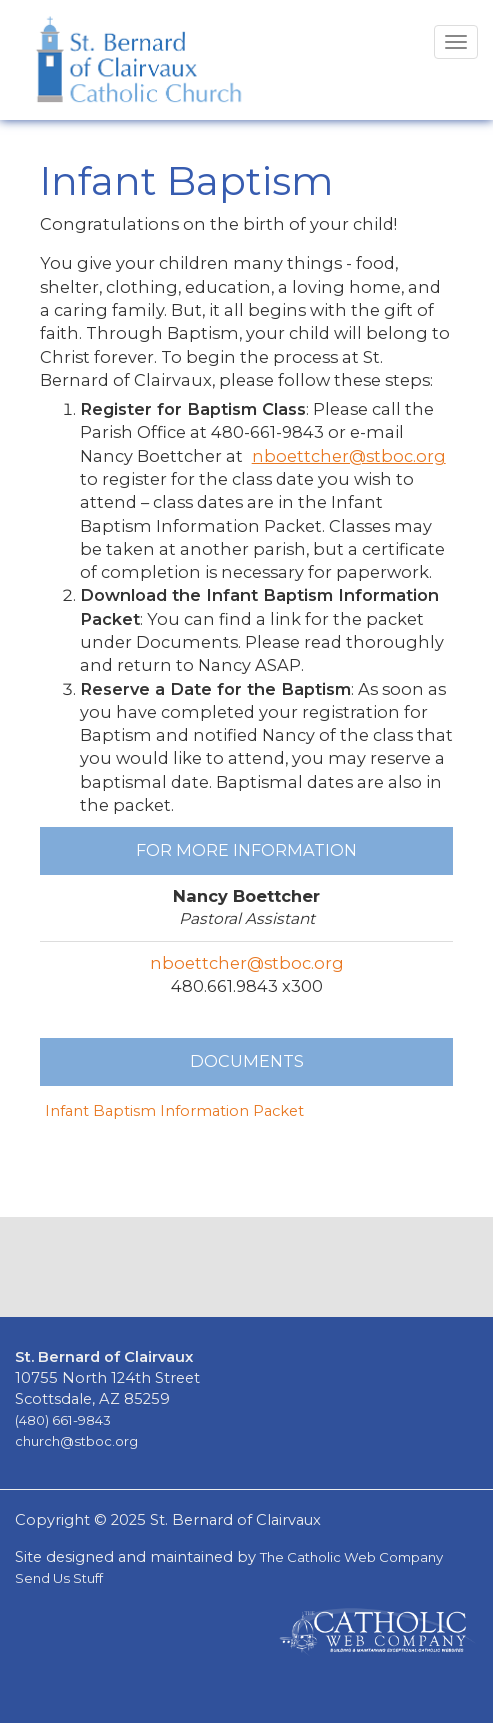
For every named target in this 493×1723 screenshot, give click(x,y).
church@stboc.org (76, 1441)
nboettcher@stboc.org (349, 456)
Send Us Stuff (59, 1578)
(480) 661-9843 (63, 1420)
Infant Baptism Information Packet (174, 1111)
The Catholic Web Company (351, 1557)
